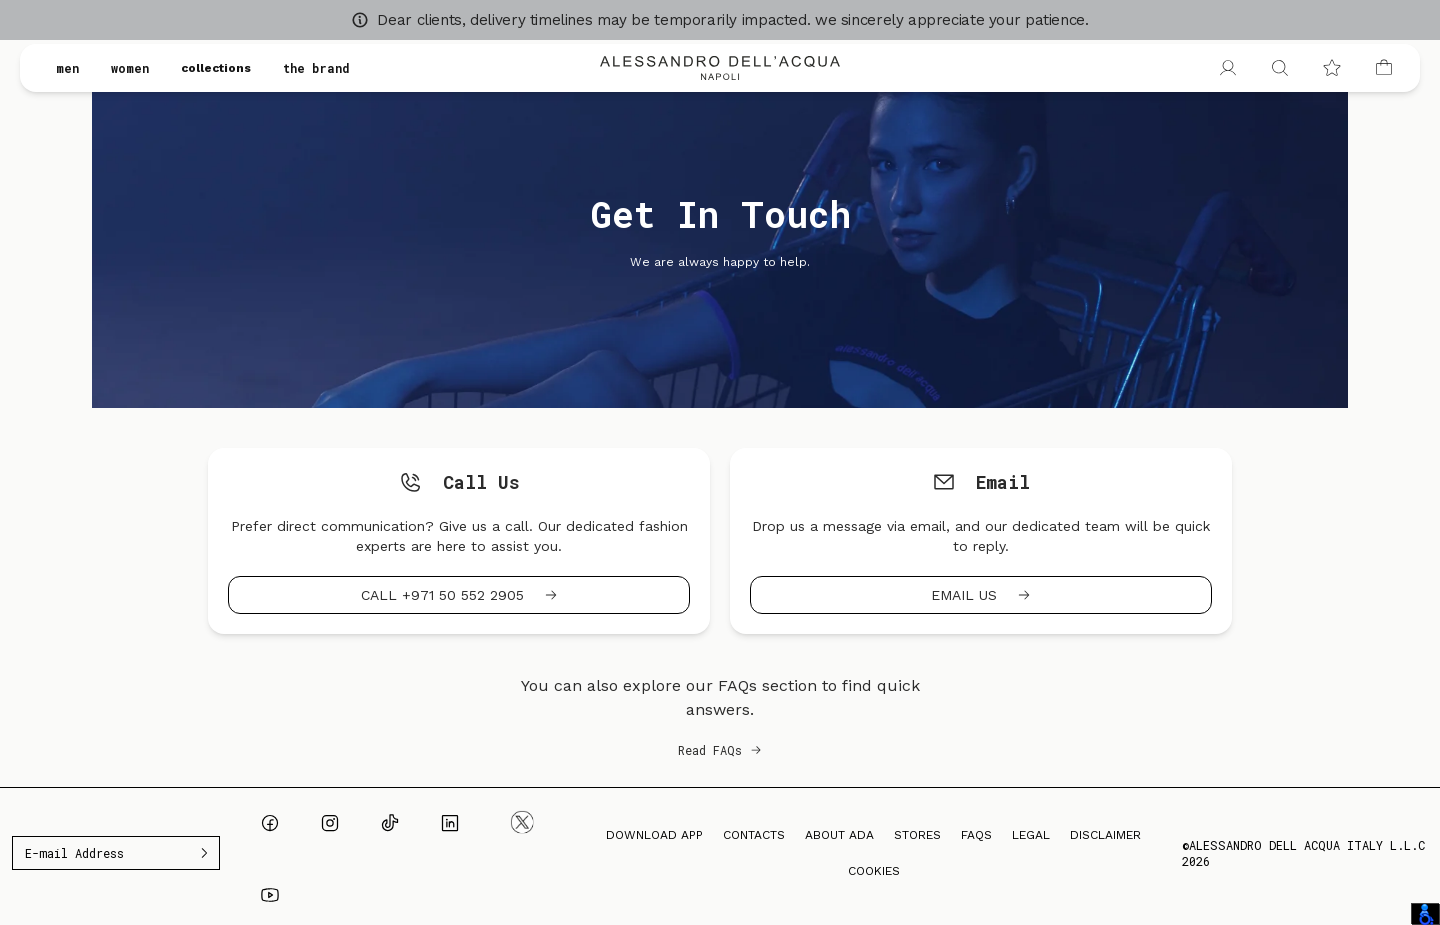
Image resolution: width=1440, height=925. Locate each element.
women (130, 68)
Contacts (754, 835)
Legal (1031, 835)
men (67, 68)
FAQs (976, 835)
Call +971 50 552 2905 (459, 595)
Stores (917, 835)
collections (216, 68)
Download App (654, 835)
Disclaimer (1105, 835)
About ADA (839, 835)
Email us (981, 595)
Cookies (874, 871)
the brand (316, 68)
